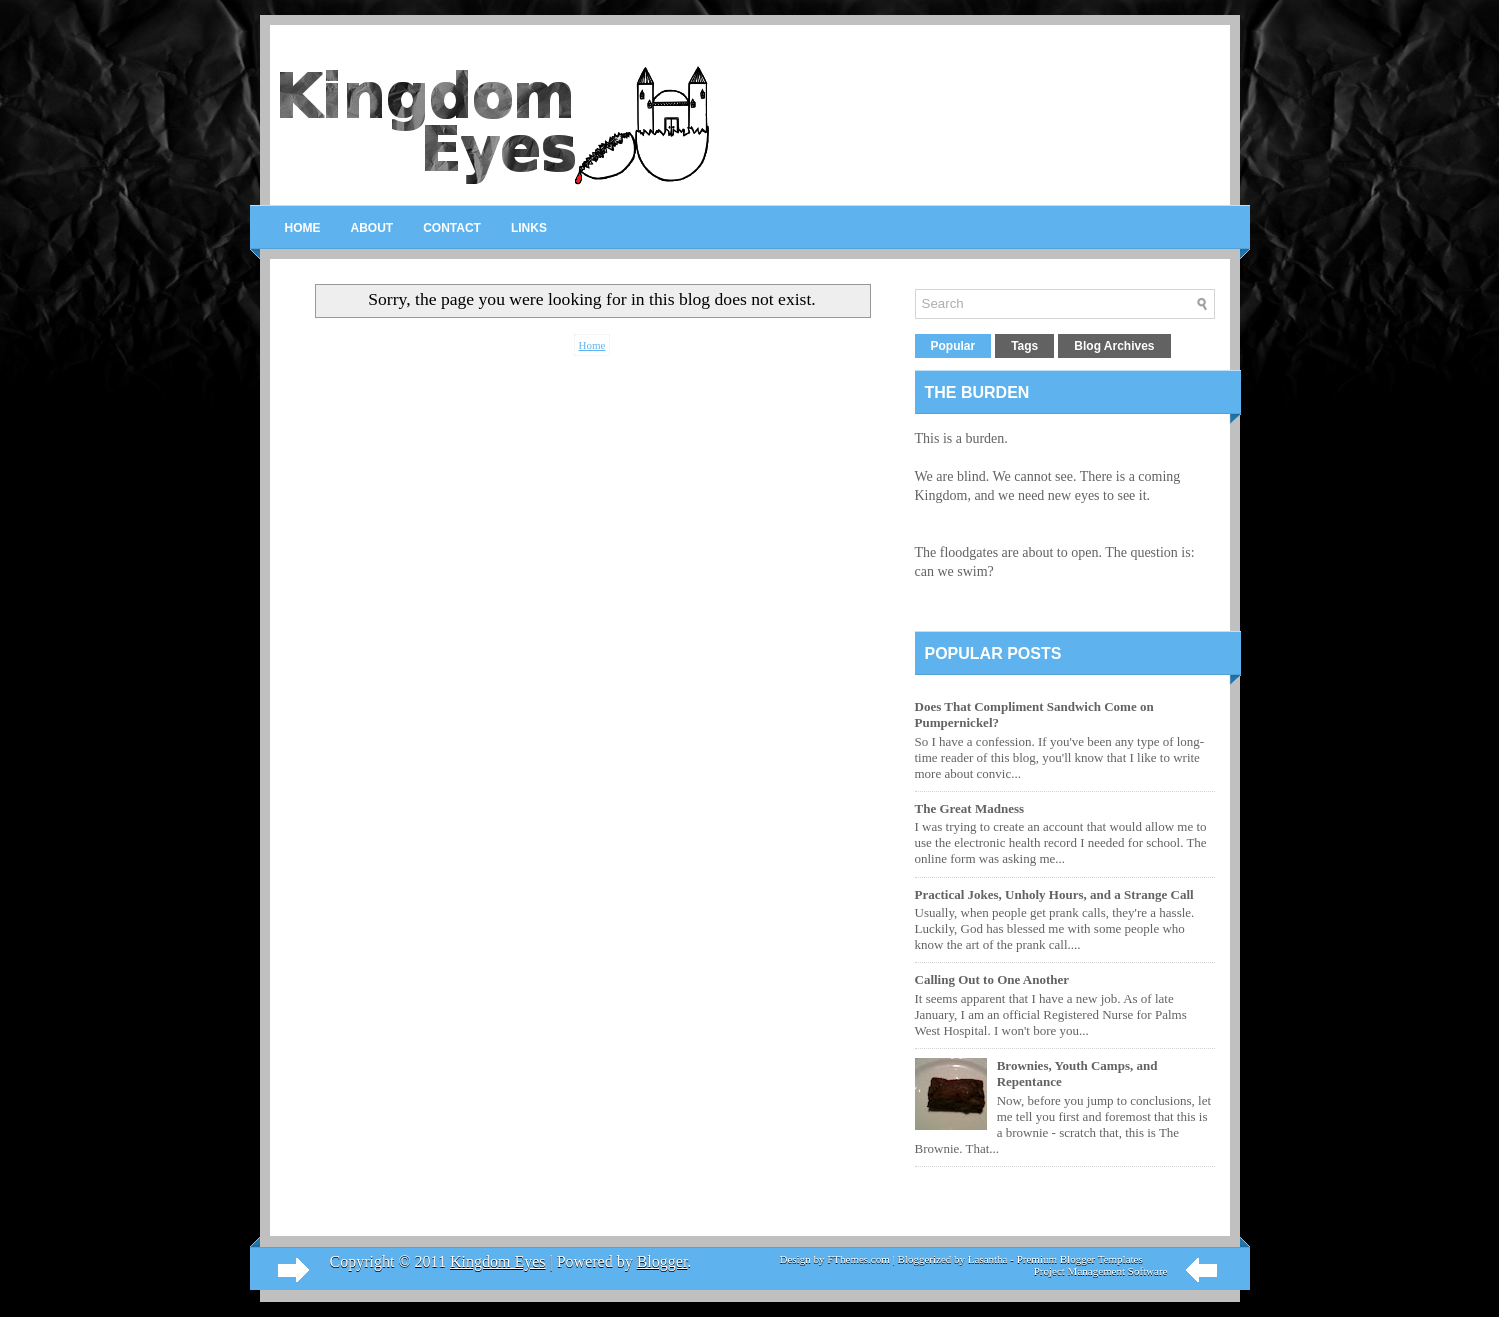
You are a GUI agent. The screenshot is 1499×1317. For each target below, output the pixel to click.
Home (303, 228)
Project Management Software (1101, 1271)
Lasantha (988, 1259)
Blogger (662, 1261)
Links (529, 228)
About (372, 228)
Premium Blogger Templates (1080, 1259)
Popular (953, 346)
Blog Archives (1114, 346)
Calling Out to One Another (992, 979)
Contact (452, 228)
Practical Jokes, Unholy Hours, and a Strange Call (1054, 894)
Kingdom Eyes (498, 1261)
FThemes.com (858, 1259)
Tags (1024, 346)
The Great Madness (970, 808)
